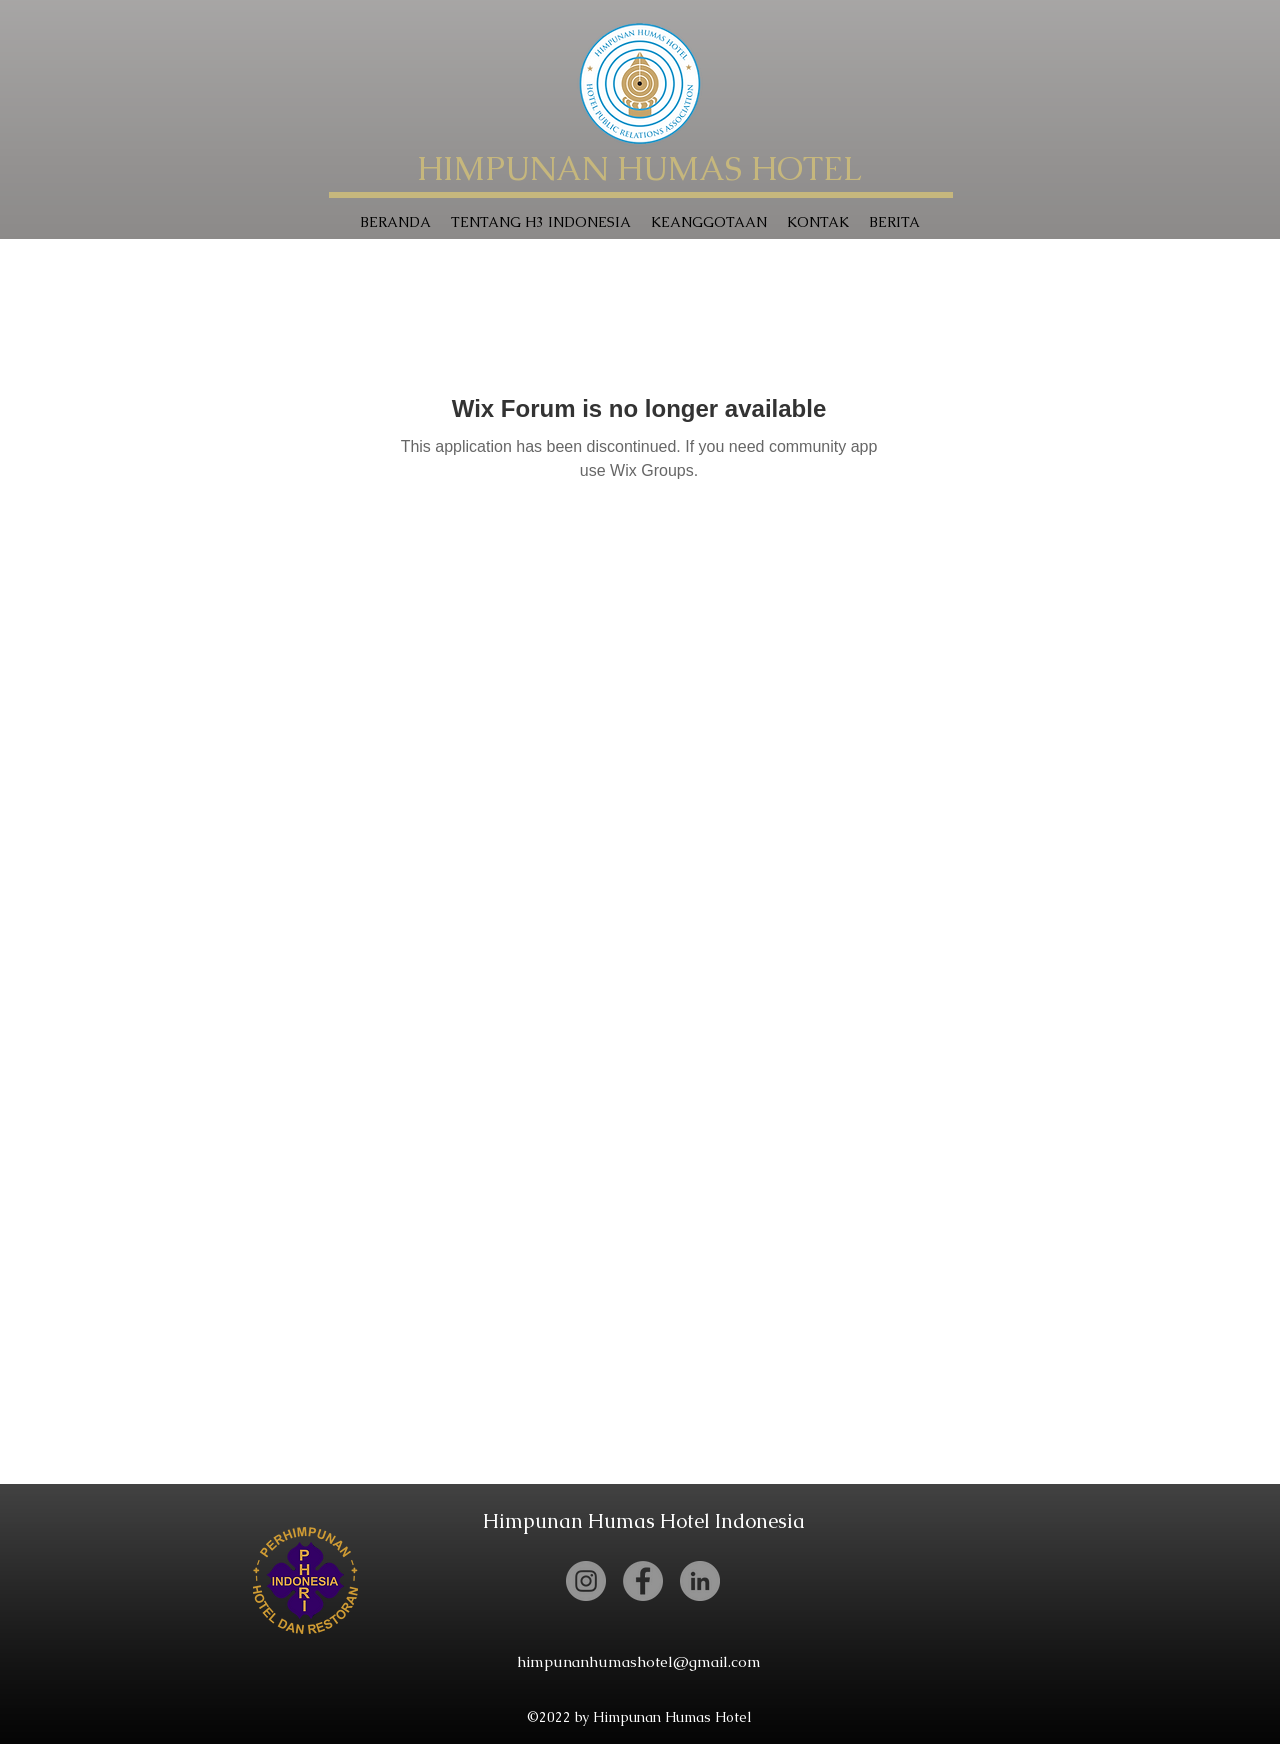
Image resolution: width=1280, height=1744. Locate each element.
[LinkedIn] (700, 1581)
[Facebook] (643, 1581)
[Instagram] (586, 1581)
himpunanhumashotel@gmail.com (639, 1661)
